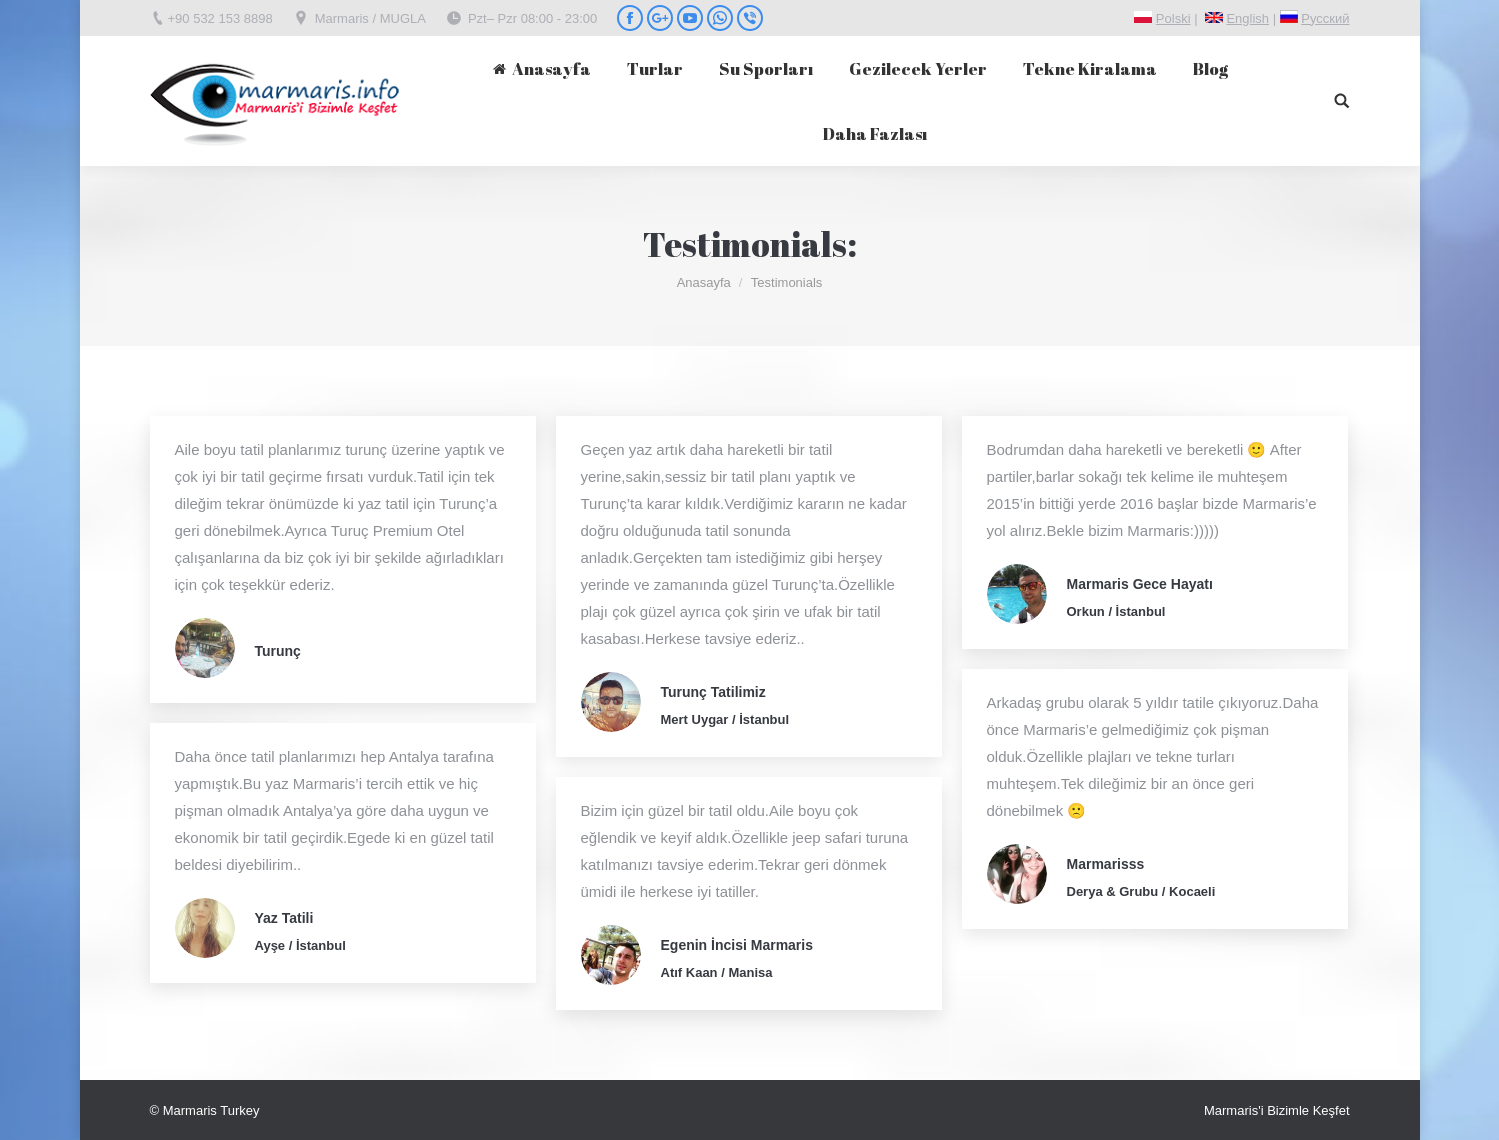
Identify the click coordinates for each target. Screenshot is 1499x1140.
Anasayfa (704, 282)
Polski (1173, 18)
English (1247, 18)
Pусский (1325, 18)
